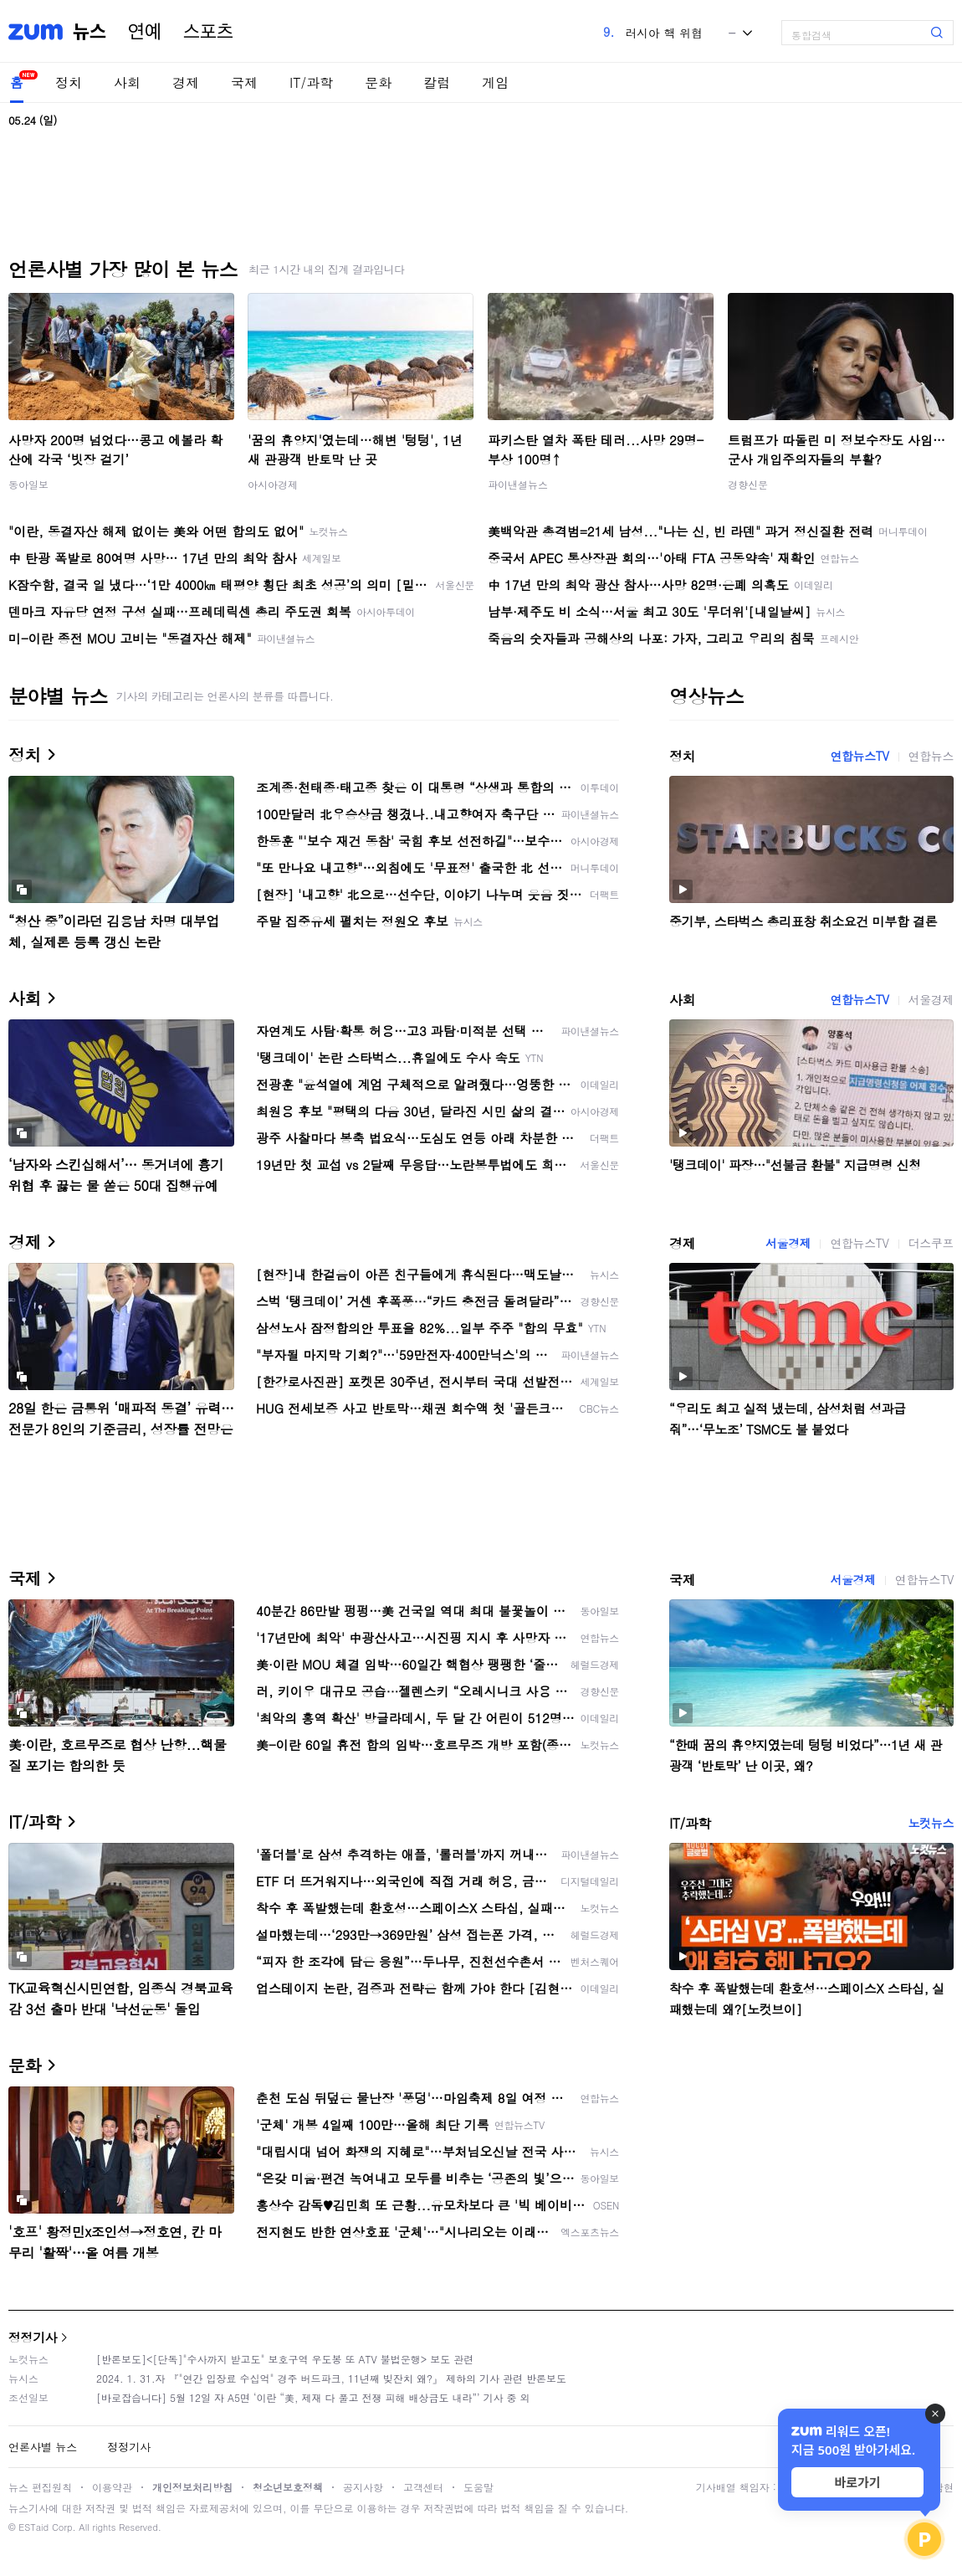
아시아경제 (273, 484)
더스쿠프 (931, 1242)
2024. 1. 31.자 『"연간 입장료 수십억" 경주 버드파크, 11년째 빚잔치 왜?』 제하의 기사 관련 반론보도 (331, 2378)
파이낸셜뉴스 (518, 484)
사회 (127, 82)
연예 (144, 32)
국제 (244, 82)
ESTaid (33, 2527)
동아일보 (28, 484)
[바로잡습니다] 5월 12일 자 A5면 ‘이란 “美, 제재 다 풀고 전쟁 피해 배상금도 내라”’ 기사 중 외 (313, 2397)
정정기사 (32, 2337)
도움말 (478, 2487)
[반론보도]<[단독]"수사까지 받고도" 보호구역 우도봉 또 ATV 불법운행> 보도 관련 (284, 2359)
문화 (378, 82)
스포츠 (208, 32)
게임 (495, 82)
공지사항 (363, 2487)
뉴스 (89, 32)
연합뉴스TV (859, 755)
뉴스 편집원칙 (40, 2487)
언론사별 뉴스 (42, 2447)
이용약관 (112, 2487)
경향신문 (748, 484)
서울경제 (931, 999)
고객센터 (423, 2487)
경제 (185, 82)
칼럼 (436, 82)
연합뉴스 (931, 755)
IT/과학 (311, 82)
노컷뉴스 (931, 1822)
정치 (68, 82)
